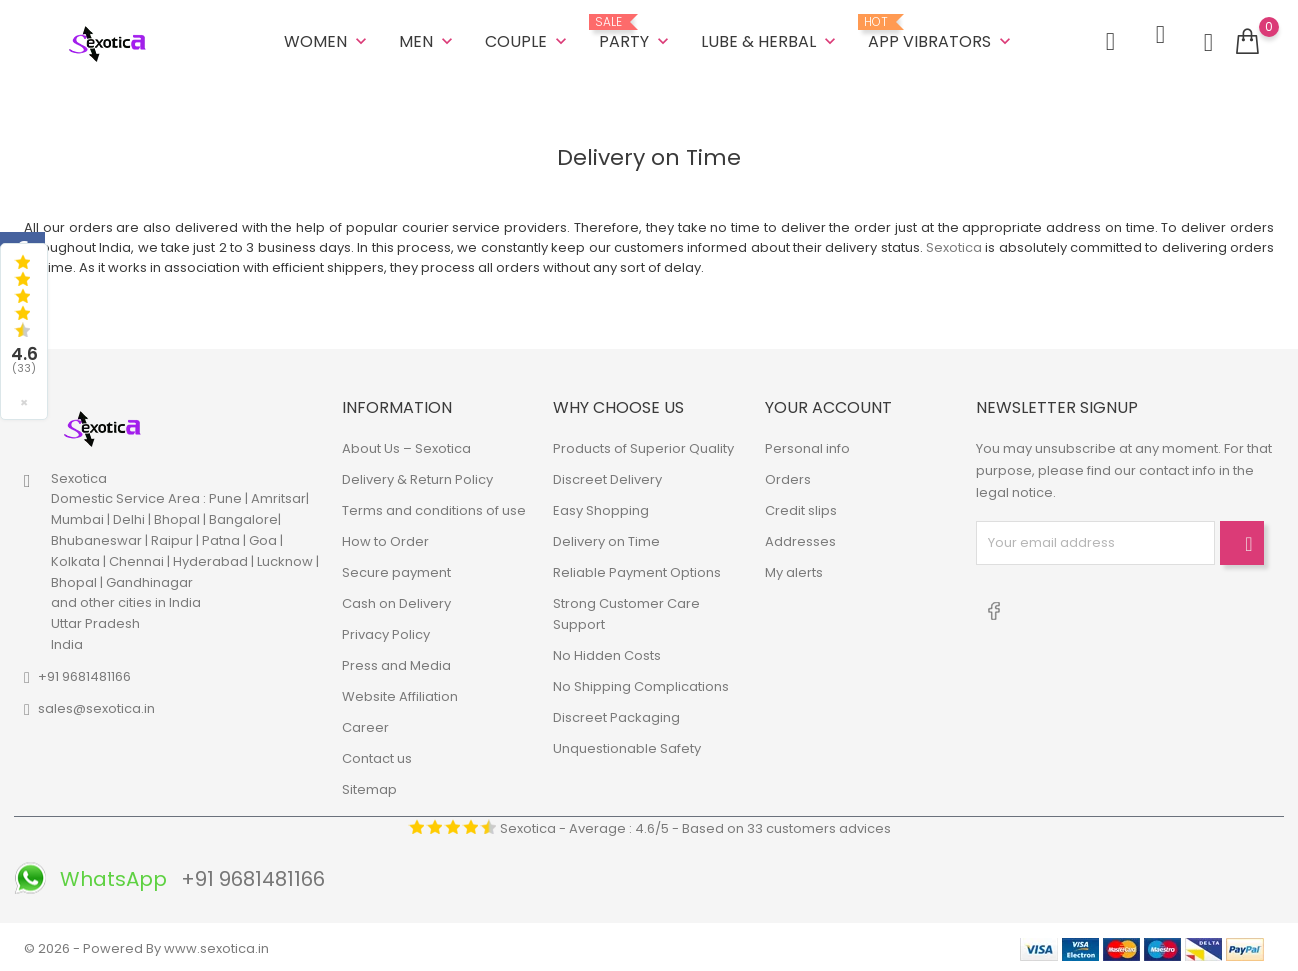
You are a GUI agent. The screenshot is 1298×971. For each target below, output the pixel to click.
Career (365, 724)
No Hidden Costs (607, 652)
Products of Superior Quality (643, 445)
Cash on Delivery (396, 600)
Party (636, 32)
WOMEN (327, 39)
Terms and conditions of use (434, 507)
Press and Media (396, 662)
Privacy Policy (386, 631)
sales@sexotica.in (96, 705)
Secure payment (396, 569)
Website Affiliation (400, 693)
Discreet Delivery (607, 476)
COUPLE (528, 39)
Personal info (807, 445)
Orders (788, 476)
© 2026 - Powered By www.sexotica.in (146, 945)
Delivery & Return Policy (417, 476)
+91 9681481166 (84, 673)
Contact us (377, 755)
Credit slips (801, 507)
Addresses (800, 538)
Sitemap (369, 786)
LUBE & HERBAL (770, 39)
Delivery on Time (606, 538)
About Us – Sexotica (406, 445)
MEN (428, 39)
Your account (828, 403)
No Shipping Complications (641, 683)
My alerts (794, 569)
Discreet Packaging (616, 714)
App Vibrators (941, 32)
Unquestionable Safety (627, 745)
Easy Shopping (601, 507)
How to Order (385, 538)
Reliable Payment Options (637, 569)
